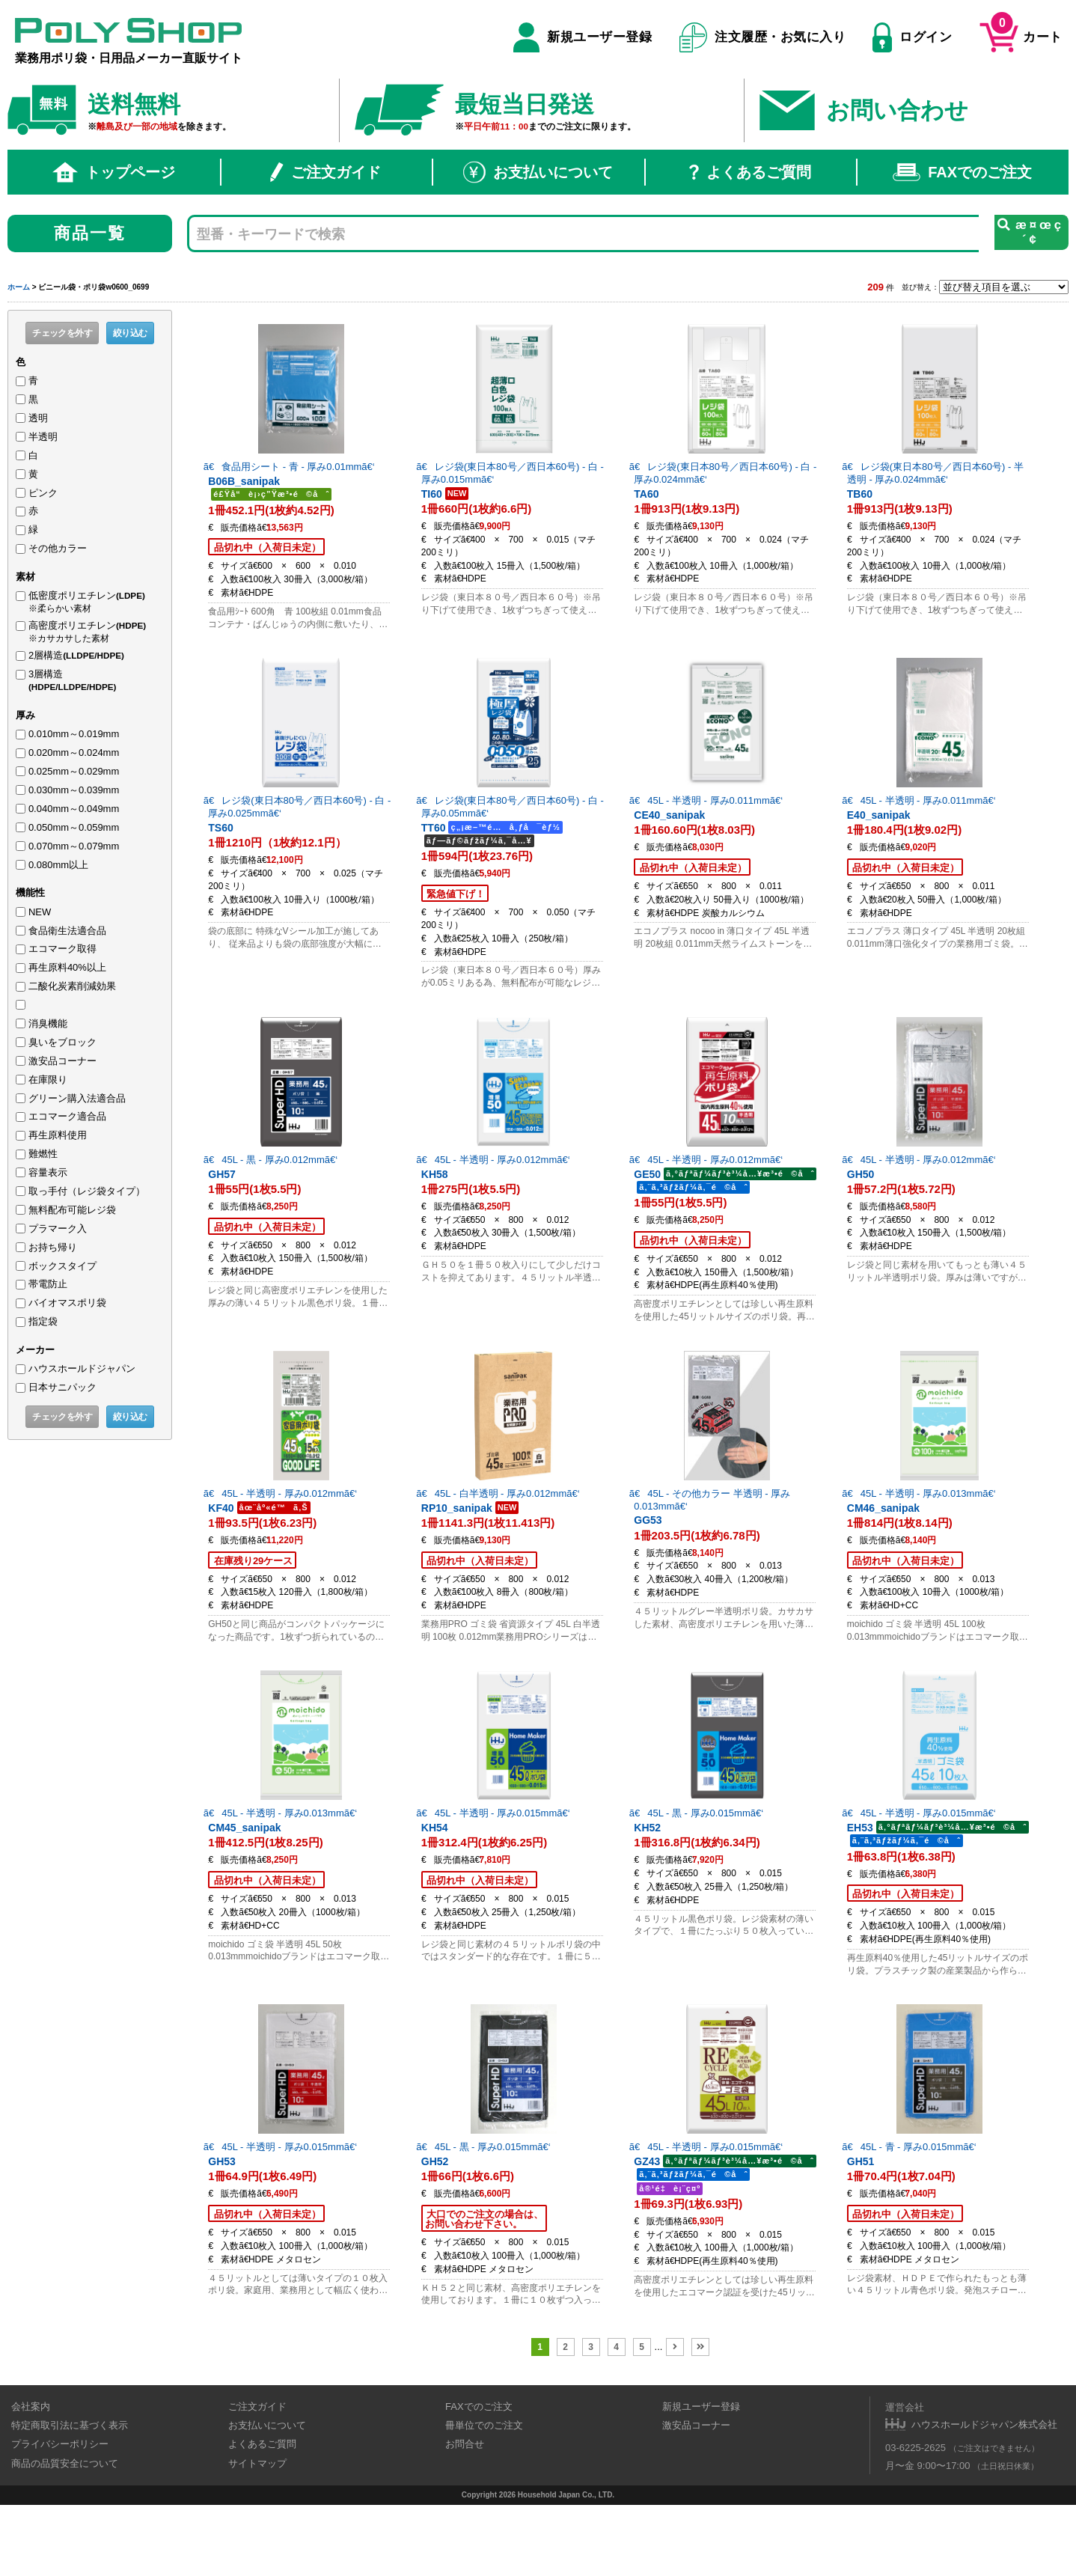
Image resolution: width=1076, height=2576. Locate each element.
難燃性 (43, 1153)
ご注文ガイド (325, 172)
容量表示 (47, 1172)
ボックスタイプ (62, 1266)
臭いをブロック (62, 1042)
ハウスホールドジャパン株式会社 (984, 2495)
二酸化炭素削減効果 (72, 986)
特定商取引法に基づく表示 (69, 2496)
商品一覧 (90, 233)
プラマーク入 (57, 1228)
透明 (38, 418)
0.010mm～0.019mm (73, 733)
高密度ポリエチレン (92, 632)
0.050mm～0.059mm (73, 827)
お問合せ (464, 2515)
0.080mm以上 (58, 864)
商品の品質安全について (64, 2534)
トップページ (113, 172)
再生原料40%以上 (67, 967)
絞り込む (130, 333)
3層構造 (96, 681)
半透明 (43, 436)
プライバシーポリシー (59, 2515)
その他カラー (57, 548)
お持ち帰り (52, 1247)
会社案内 (30, 2477)
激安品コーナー (62, 1060)
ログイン (912, 37)
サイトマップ (257, 2534)
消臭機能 (47, 1023)
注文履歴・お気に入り (762, 37)
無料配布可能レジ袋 (72, 1209)
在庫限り (47, 1079)
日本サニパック (62, 1387)
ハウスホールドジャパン (81, 1368)
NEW (39, 912)
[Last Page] (700, 2418)
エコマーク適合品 (67, 1116)
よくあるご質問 (750, 172)
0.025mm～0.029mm (73, 771)
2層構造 (76, 655)
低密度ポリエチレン (92, 602)
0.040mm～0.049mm (73, 808)
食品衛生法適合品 (67, 930)
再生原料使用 (57, 1135)
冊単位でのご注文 (484, 2496)
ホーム (18, 287)
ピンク (43, 492)
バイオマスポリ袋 (67, 1302)
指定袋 (43, 1321)
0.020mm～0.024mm (73, 752)
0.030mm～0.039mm (73, 790)
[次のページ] (675, 2418)
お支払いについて (538, 172)
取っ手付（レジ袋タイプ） (86, 1191)
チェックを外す (62, 333)
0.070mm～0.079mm (73, 846)
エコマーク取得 (62, 948)
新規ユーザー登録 (582, 37)
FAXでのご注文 (962, 172)
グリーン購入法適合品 (77, 1098)
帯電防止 (47, 1283)
